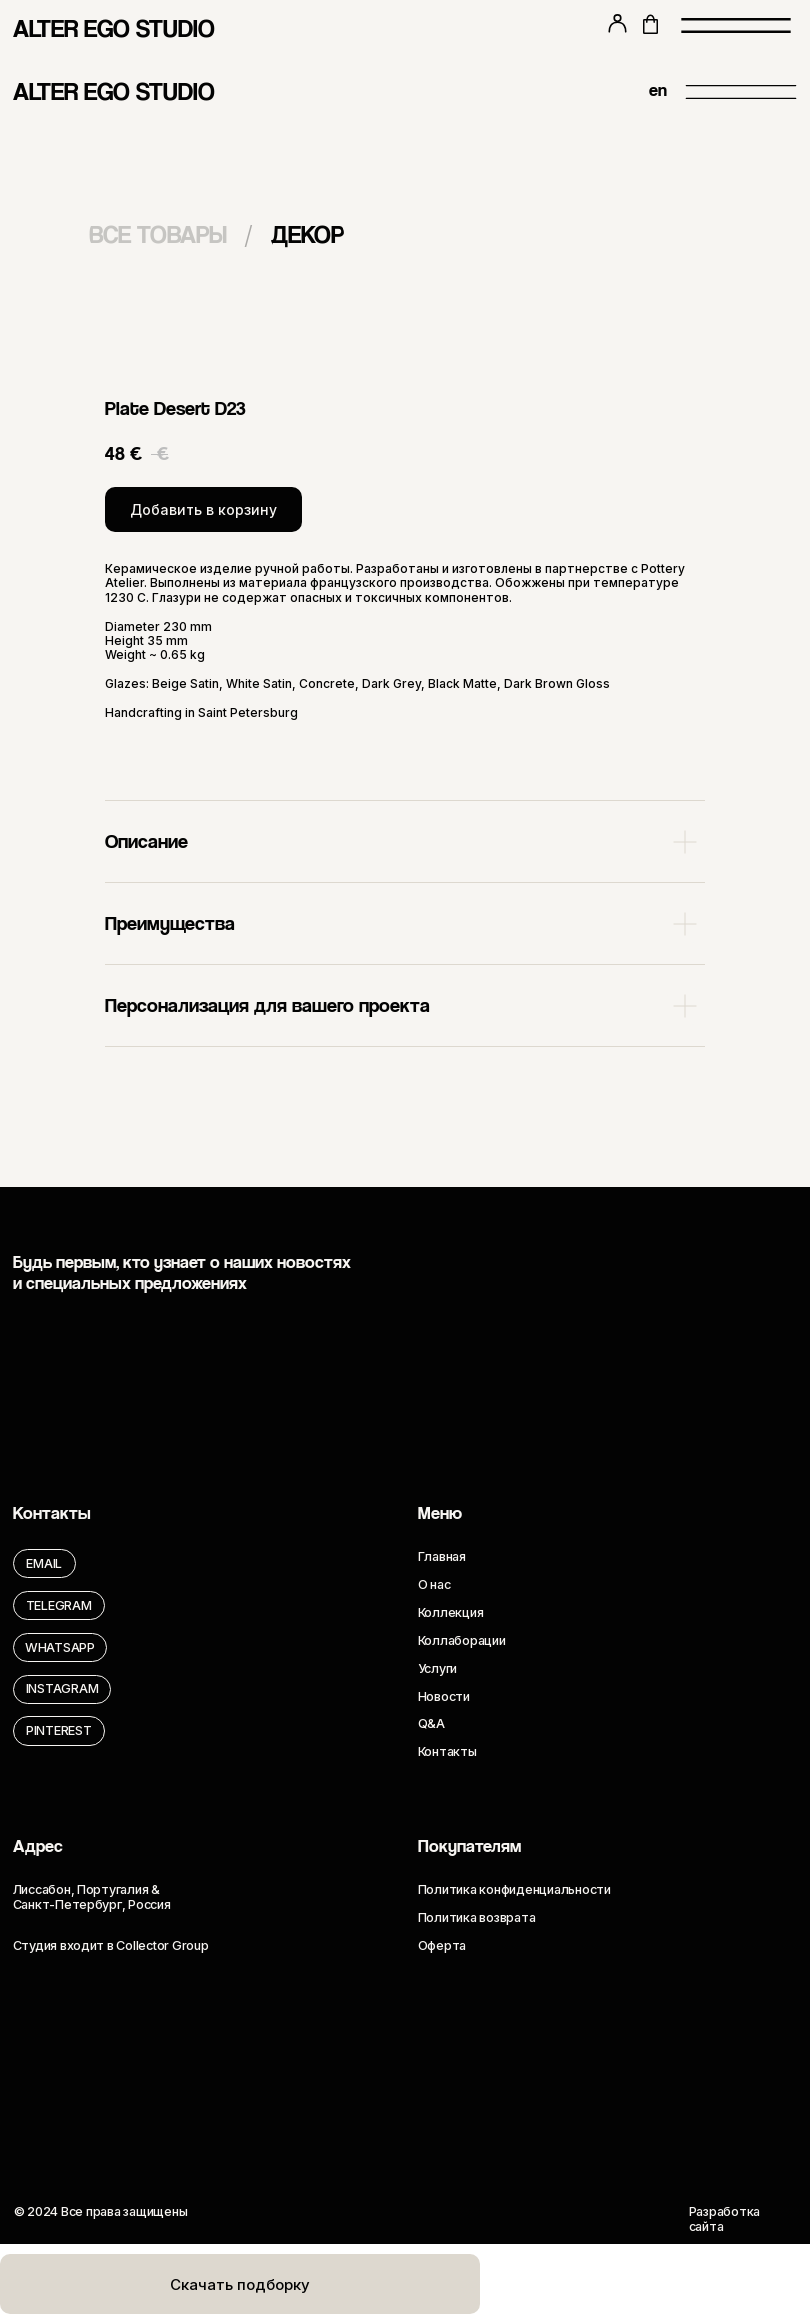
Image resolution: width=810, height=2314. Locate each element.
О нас (434, 1584)
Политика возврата (477, 1917)
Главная (442, 1556)
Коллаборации (462, 1640)
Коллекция (451, 1612)
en (657, 89)
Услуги (437, 1668)
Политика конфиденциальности (514, 1889)
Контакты (447, 1751)
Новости (444, 1696)
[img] (586, 92)
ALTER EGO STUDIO (114, 28)
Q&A (431, 1723)
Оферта (442, 1945)
